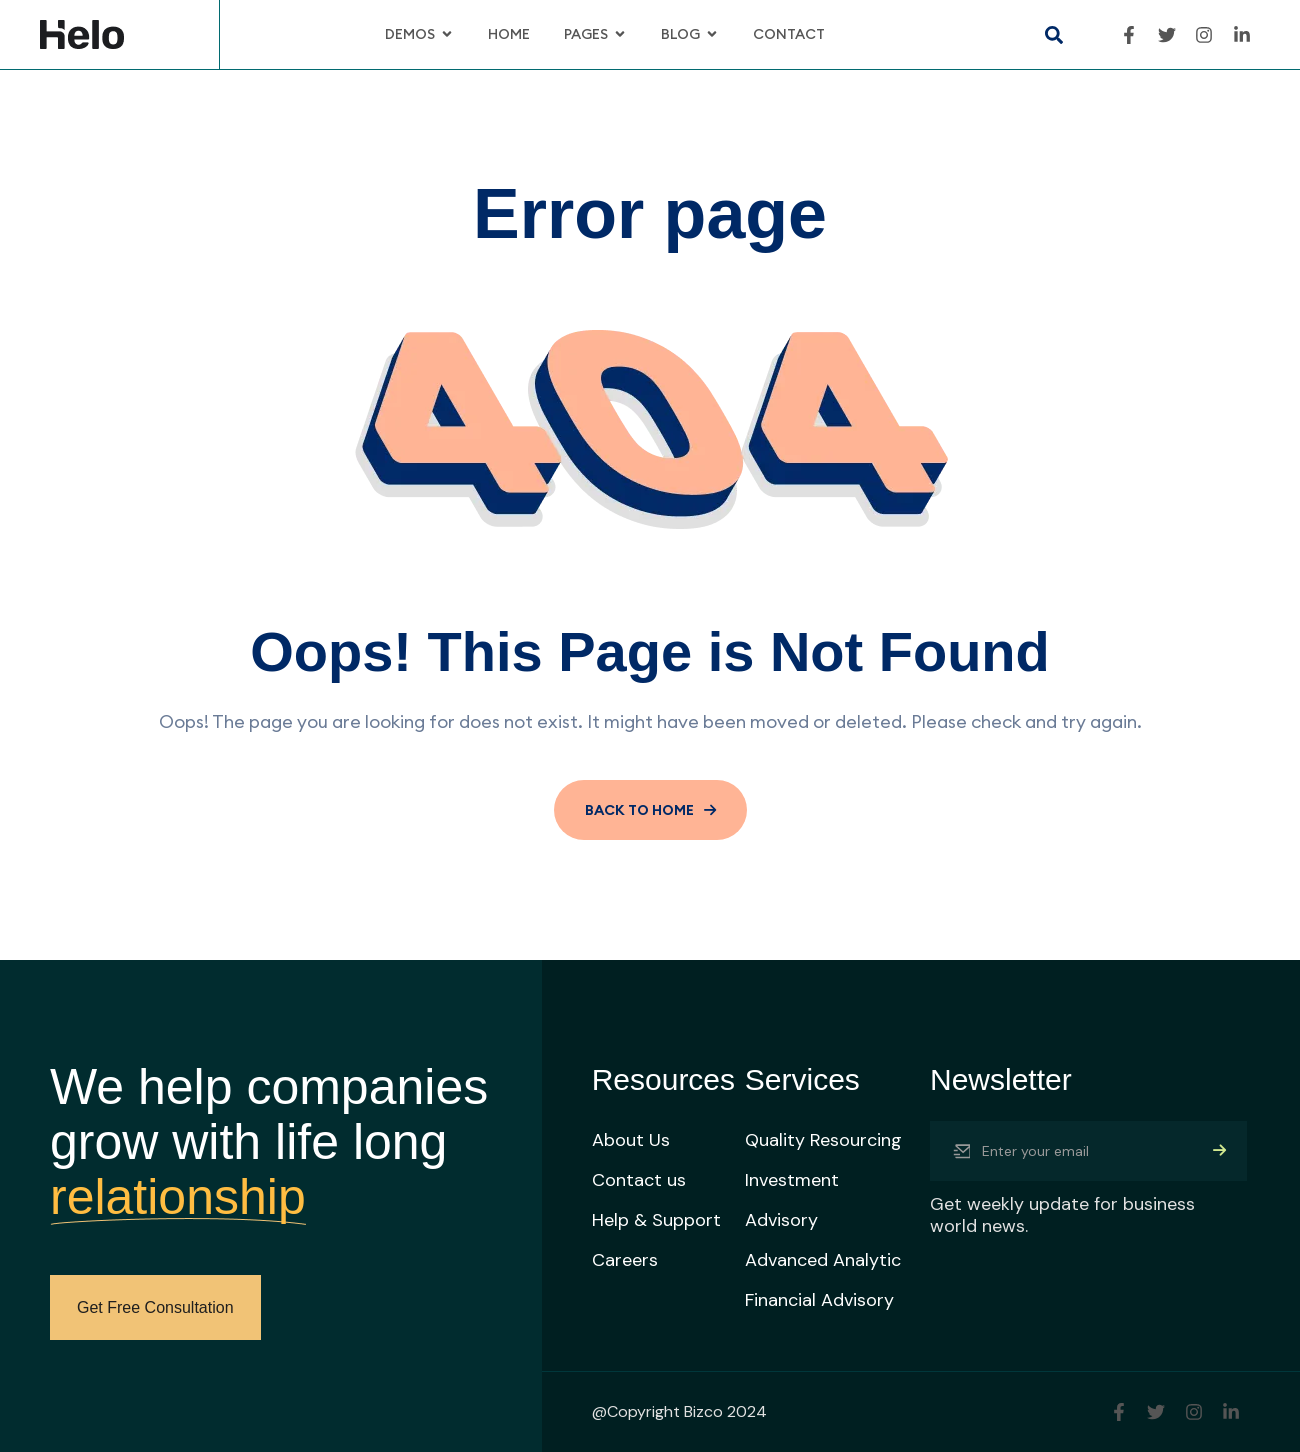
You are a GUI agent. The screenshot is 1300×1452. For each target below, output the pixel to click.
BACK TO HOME (650, 810)
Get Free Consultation (155, 1307)
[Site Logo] (82, 33)
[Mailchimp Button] (1219, 1151)
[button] (1053, 34)
